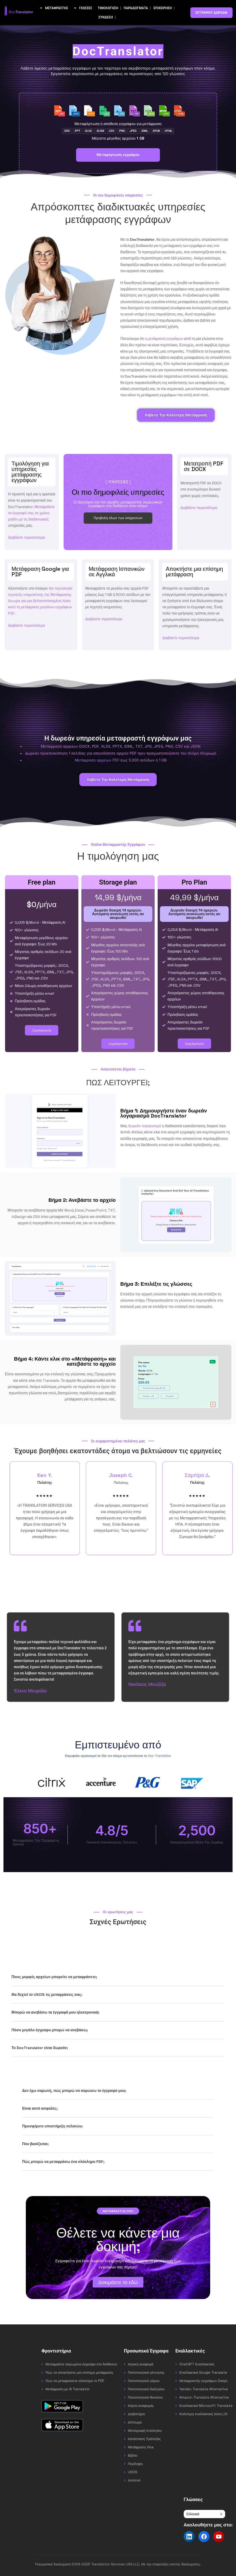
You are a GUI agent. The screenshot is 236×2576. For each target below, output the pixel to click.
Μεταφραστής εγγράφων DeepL (203, 2382)
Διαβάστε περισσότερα (26, 539)
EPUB (165, 114)
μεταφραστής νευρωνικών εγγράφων (125, 505)
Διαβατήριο (136, 2416)
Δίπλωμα (135, 2424)
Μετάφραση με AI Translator (67, 2391)
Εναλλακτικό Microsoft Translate (206, 2407)
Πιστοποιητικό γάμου (144, 2382)
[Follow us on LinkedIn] (189, 2538)
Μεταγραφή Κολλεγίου (145, 2432)
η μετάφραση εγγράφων (164, 340)
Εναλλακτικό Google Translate (203, 2374)
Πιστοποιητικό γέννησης (146, 2374)
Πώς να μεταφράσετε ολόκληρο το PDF (74, 2382)
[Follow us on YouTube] (218, 2538)
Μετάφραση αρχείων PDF (97, 762)
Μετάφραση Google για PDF (40, 573)
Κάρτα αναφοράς (141, 2407)
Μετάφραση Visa (141, 2449)
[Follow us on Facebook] (203, 2538)
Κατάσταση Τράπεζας (144, 2440)
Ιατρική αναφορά (140, 2366)
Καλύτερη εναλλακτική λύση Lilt (203, 2416)
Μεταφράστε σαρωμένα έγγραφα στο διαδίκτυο (81, 2366)
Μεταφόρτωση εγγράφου (118, 156)
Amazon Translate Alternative (204, 2399)
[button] (118, 1982)
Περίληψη (135, 2465)
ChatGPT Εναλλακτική (196, 2366)
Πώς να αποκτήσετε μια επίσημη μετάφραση (79, 2374)
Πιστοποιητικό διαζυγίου (146, 2391)
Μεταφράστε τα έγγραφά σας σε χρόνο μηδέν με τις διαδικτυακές (31, 514)
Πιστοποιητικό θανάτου (145, 2399)
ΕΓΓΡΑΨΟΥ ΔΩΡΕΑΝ (211, 13)
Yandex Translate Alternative (203, 2391)
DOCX (76, 114)
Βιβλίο (132, 2457)
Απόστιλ (134, 2482)
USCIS (132, 2474)
